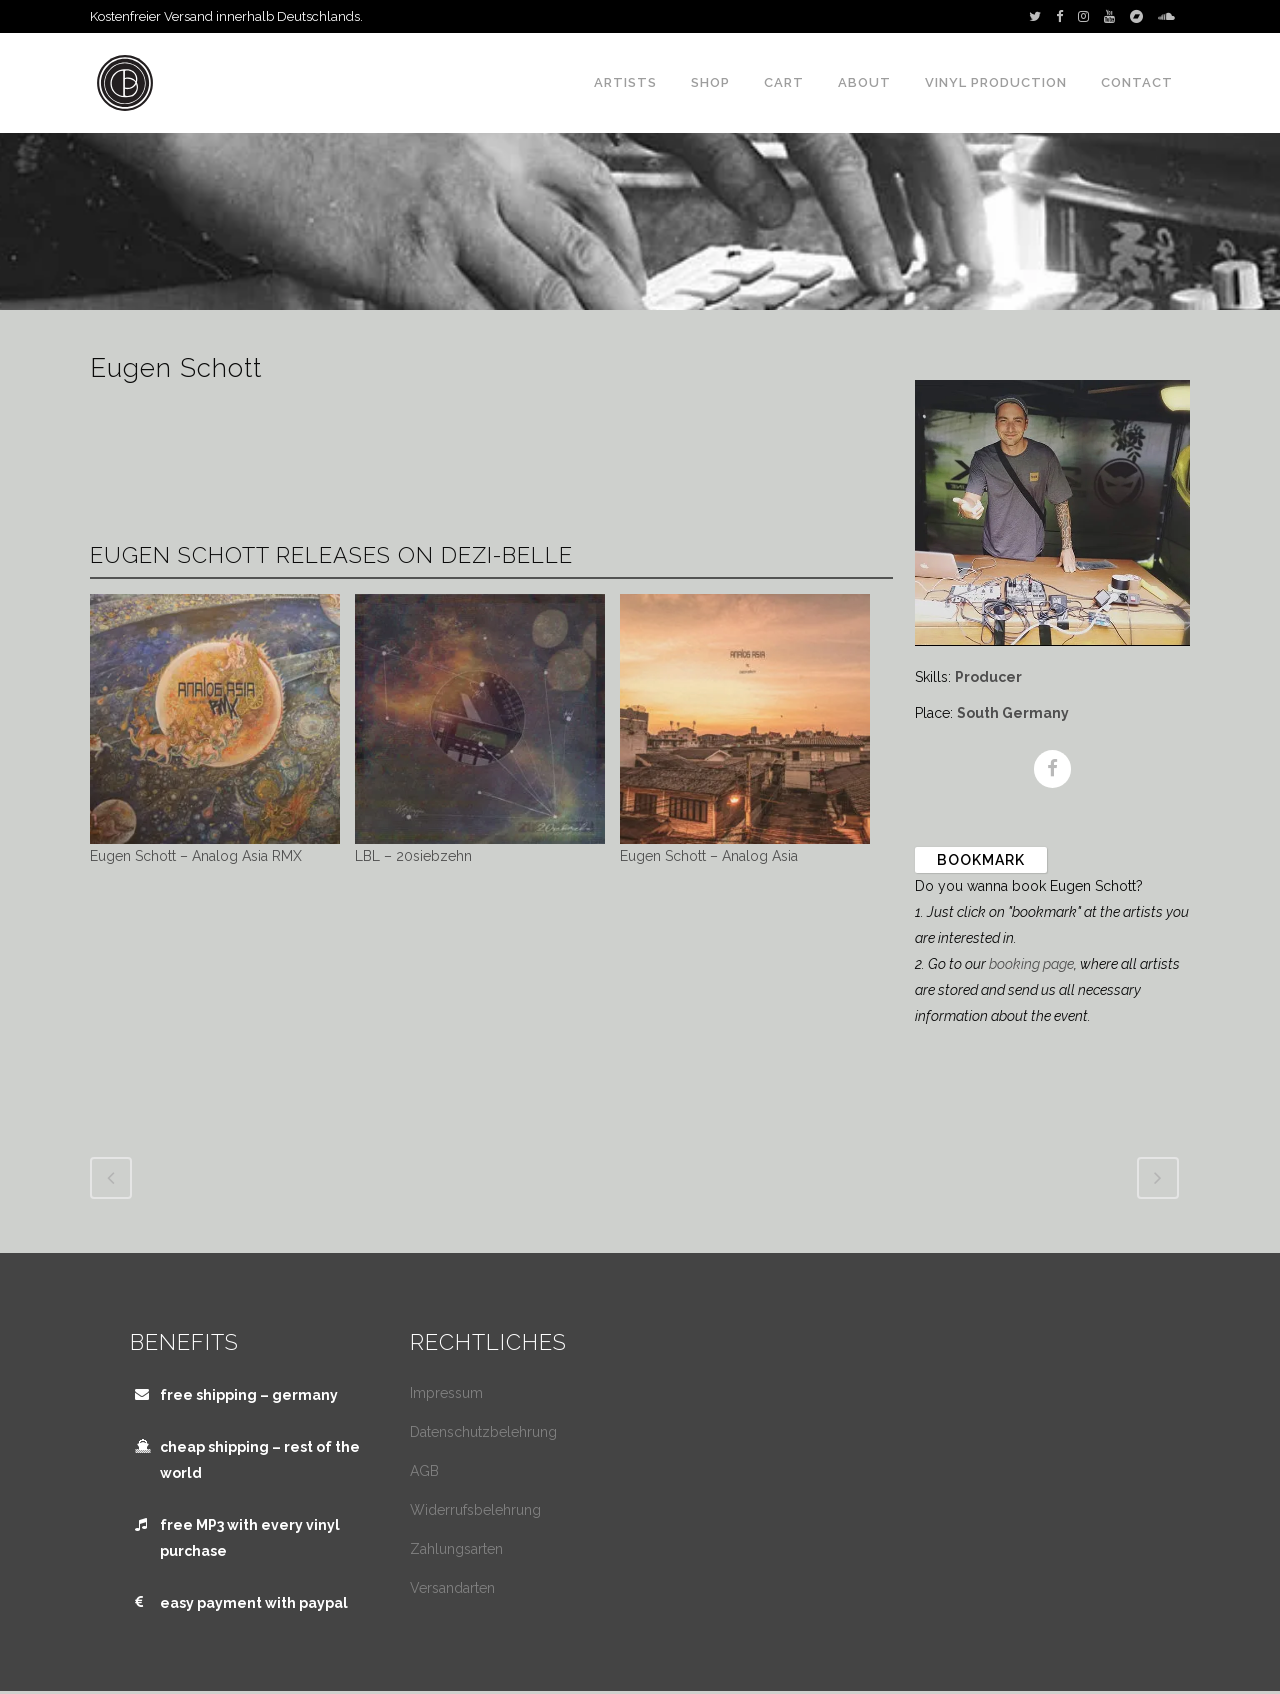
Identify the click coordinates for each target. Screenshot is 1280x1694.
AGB (424, 1471)
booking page (1031, 964)
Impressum (446, 1393)
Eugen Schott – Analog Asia (709, 856)
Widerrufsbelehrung (475, 1510)
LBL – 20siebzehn (413, 856)
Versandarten (452, 1588)
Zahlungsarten (456, 1549)
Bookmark (981, 860)
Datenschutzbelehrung (483, 1432)
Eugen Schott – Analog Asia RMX (196, 856)
